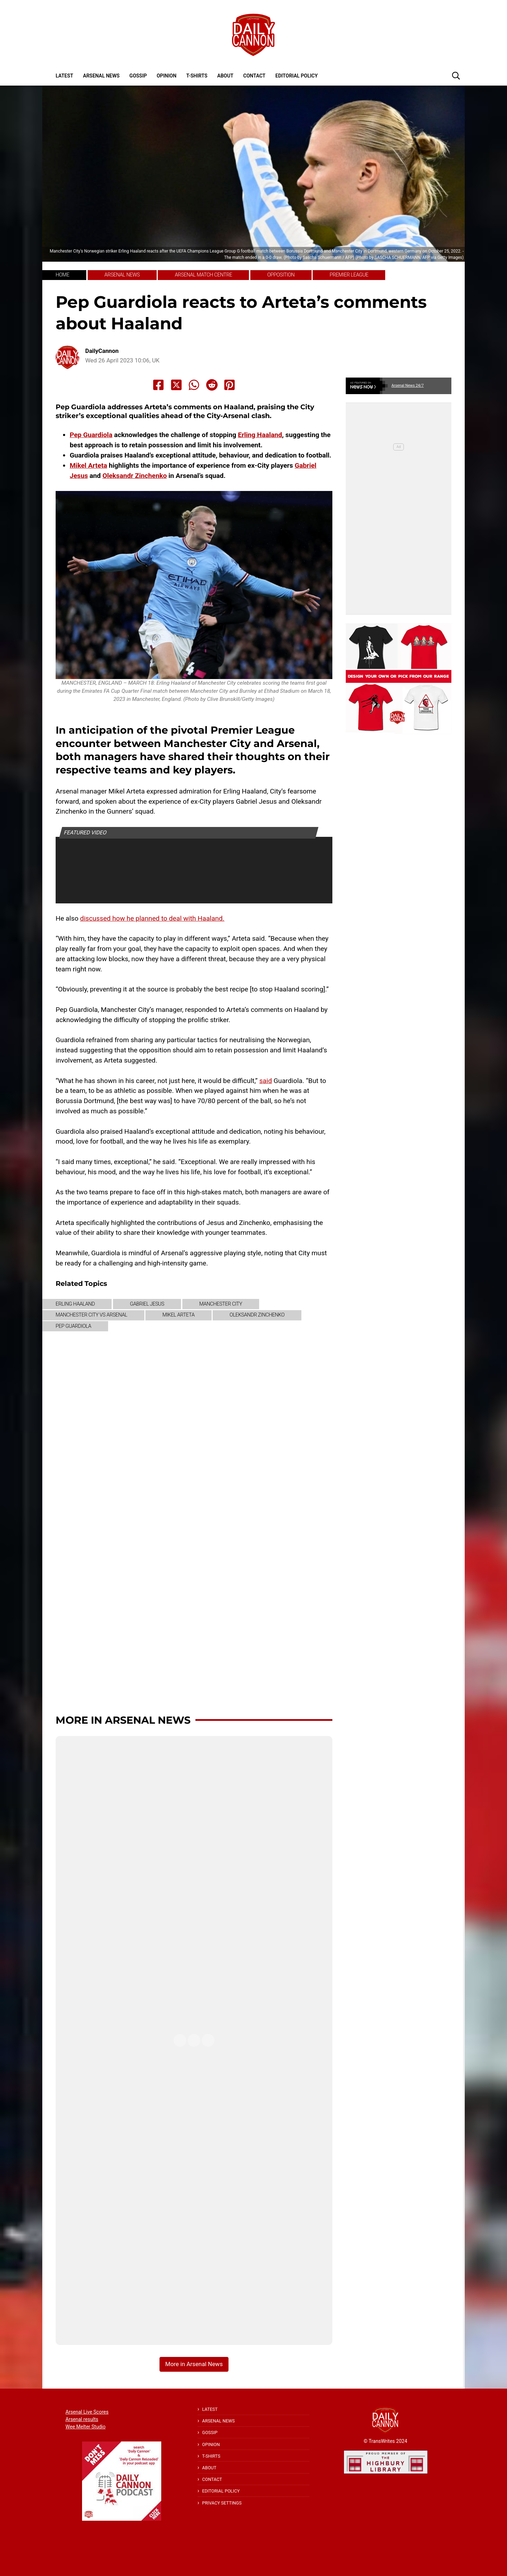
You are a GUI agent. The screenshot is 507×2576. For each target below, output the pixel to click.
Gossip (138, 76)
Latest (64, 76)
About (225, 76)
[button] (456, 75)
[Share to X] (176, 385)
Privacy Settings (222, 2503)
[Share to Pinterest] (230, 385)
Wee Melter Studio (85, 2426)
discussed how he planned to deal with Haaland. (152, 918)
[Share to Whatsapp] (194, 385)
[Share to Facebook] (158, 385)
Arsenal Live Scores (86, 2412)
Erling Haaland (260, 435)
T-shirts (196, 76)
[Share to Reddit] (212, 385)
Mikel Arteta (88, 465)
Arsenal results (81, 2419)
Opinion (166, 76)
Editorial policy (296, 76)
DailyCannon (102, 351)
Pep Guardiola (91, 435)
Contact (254, 76)
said (265, 1081)
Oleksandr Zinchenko (134, 476)
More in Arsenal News (123, 1720)
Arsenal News (101, 76)
